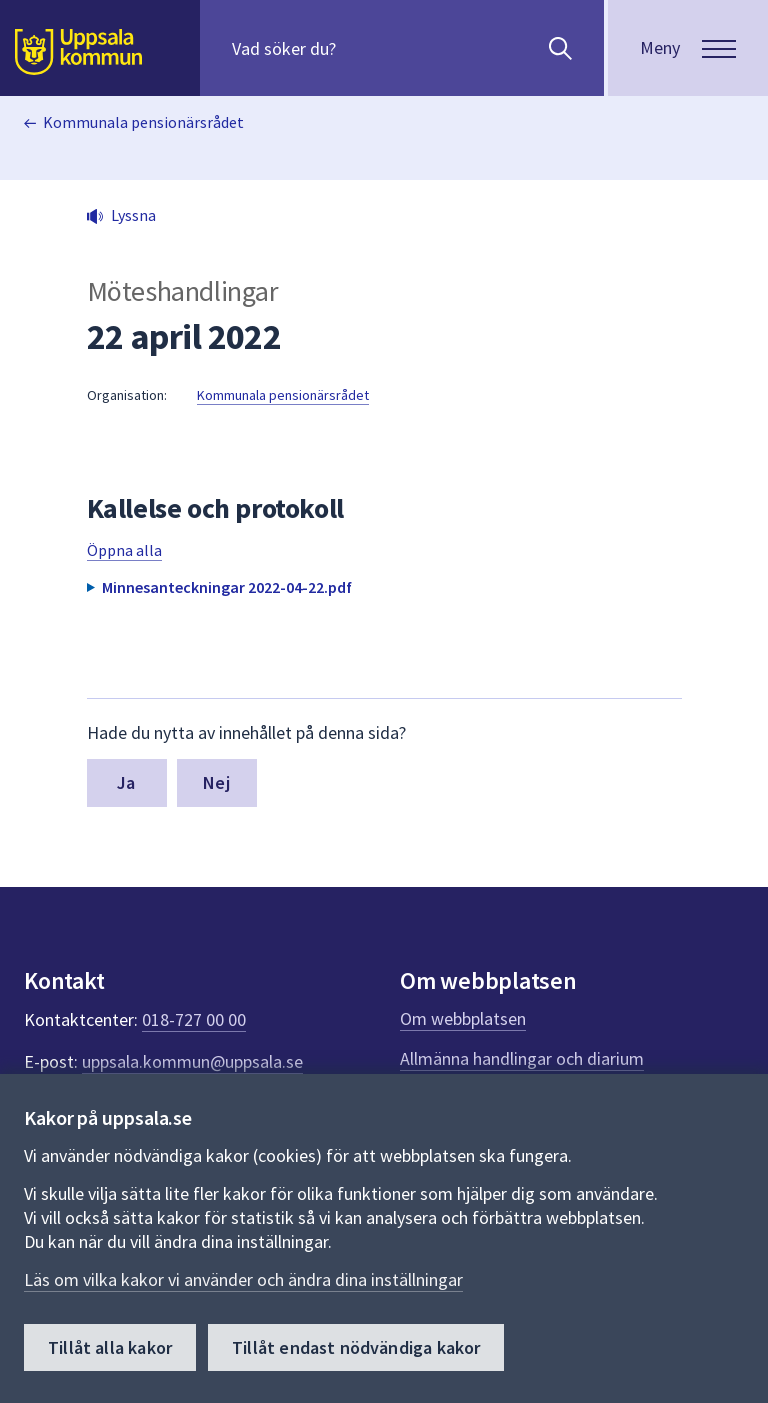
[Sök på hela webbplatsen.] (360, 48)
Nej (216, 782)
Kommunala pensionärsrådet (143, 122)
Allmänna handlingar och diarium (522, 1058)
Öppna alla (124, 550)
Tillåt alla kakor (110, 1347)
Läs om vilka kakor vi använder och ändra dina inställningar (243, 1279)
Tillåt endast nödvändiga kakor (356, 1347)
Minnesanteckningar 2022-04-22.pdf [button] (227, 587)
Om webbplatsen (463, 1018)
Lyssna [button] (133, 215)
